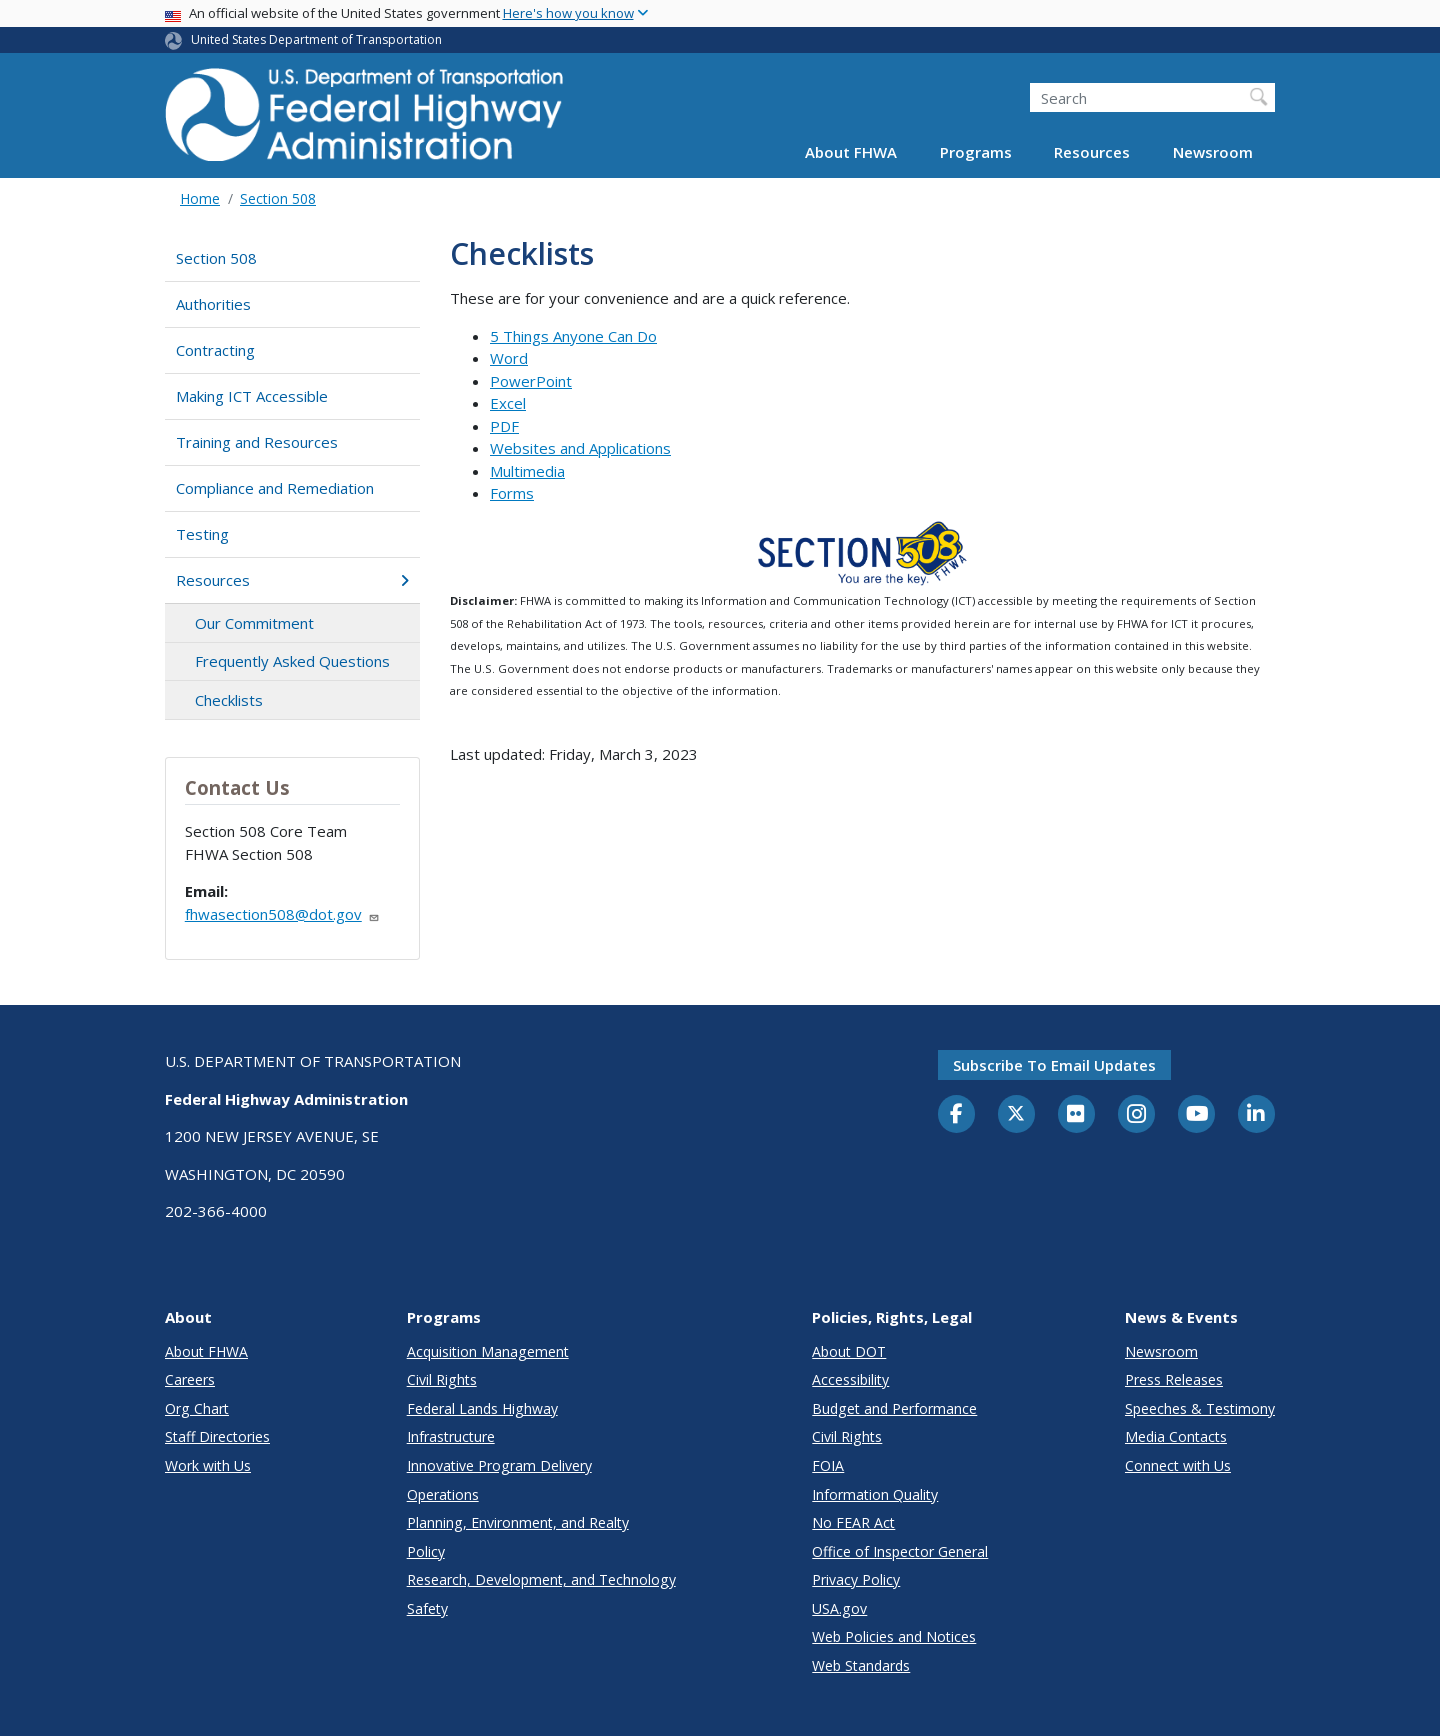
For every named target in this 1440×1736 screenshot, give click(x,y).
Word (509, 358)
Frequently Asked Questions (292, 661)
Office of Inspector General (900, 1551)
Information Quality (875, 1494)
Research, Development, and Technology (541, 1579)
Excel (508, 403)
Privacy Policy (856, 1579)
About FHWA (851, 152)
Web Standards (861, 1665)
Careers (190, 1379)
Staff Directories (217, 1436)
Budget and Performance (894, 1408)
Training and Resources (257, 442)
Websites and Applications (580, 448)
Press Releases (1174, 1379)
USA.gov (839, 1608)
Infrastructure (451, 1436)
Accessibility (850, 1379)
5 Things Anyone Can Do (573, 336)
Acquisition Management (488, 1351)
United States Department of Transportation (316, 39)
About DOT (849, 1351)
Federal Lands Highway (482, 1408)
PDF (504, 426)
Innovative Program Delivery (499, 1465)
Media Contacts (1176, 1436)
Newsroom (1213, 152)
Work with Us (208, 1465)
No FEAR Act (853, 1522)
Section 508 (278, 198)
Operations (443, 1494)
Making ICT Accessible (252, 396)
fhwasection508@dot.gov (282, 914)
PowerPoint (531, 381)
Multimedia (527, 471)
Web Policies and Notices (894, 1636)
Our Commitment (254, 623)
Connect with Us (1178, 1465)
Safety (427, 1608)
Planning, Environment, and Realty (518, 1522)
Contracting (215, 350)
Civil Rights (442, 1379)
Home (200, 198)
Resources (1092, 152)
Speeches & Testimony (1200, 1408)
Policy (426, 1551)
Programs (976, 152)
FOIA (828, 1465)
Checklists (229, 700)
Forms (512, 493)
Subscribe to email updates (1054, 1065)
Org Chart (197, 1408)
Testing (202, 534)
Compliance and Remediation (275, 488)
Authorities (213, 304)
